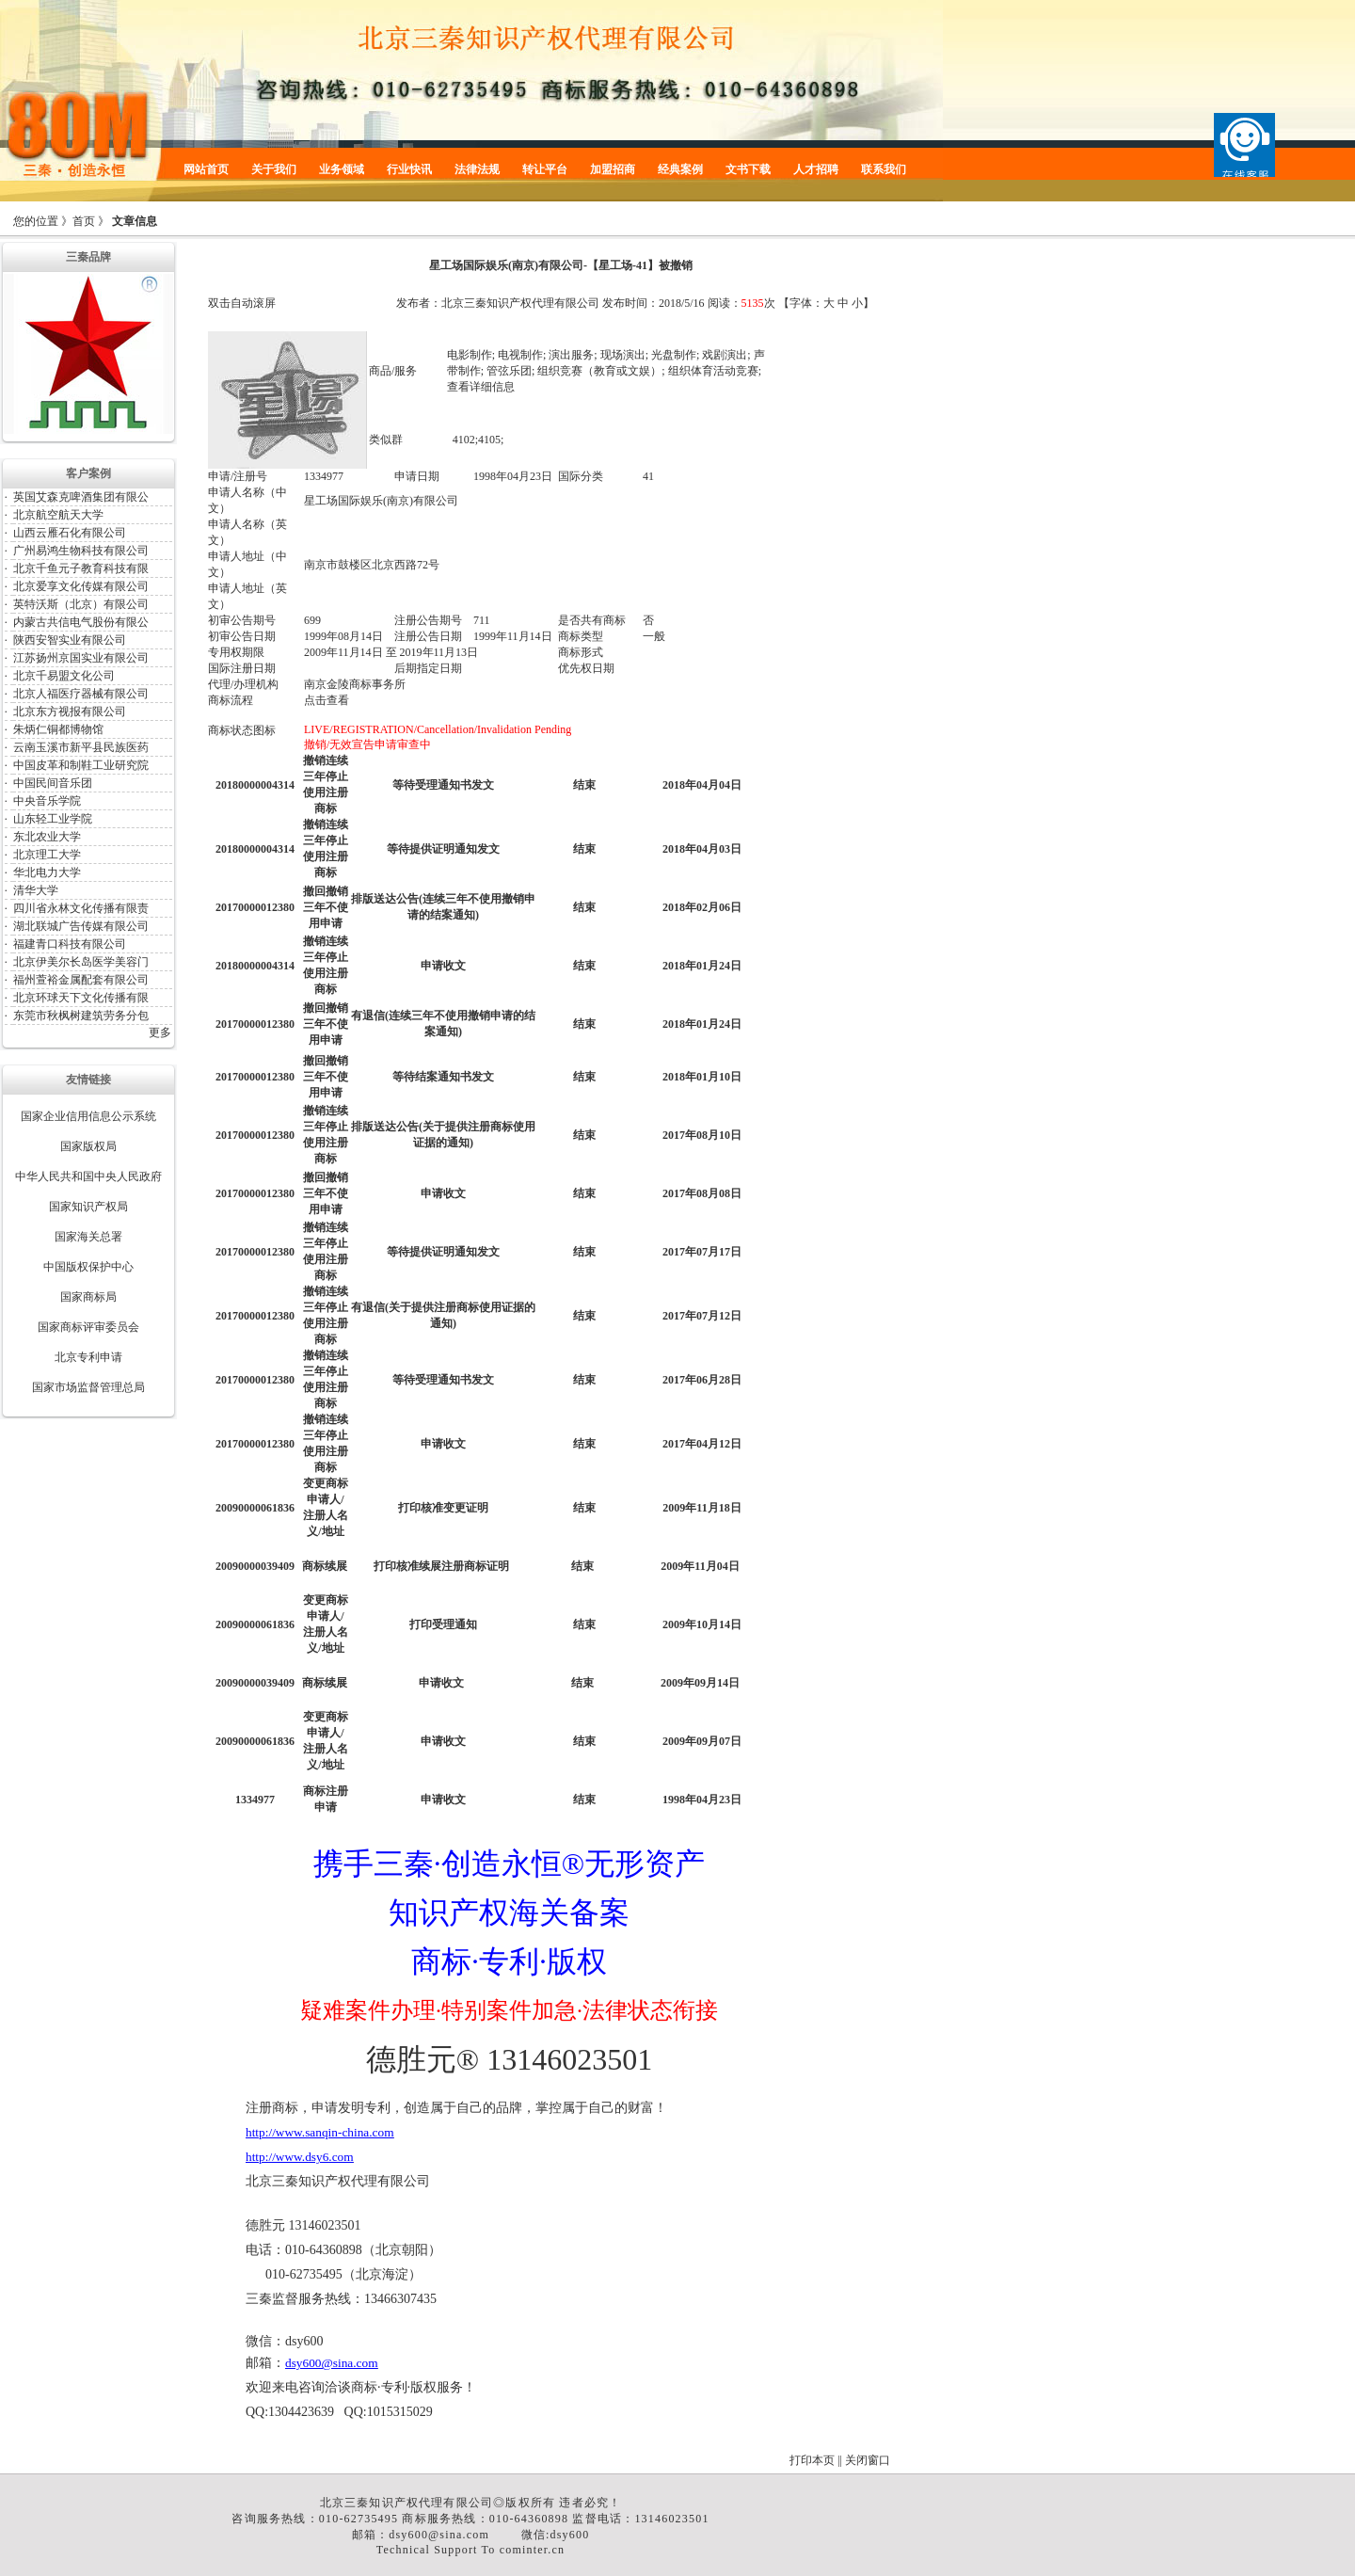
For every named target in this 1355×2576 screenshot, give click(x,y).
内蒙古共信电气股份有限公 (81, 622)
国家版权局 (88, 1146)
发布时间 (624, 303)
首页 (83, 221)
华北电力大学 (47, 872)
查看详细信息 (481, 386)
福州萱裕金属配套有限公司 (81, 979)
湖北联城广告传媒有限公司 (81, 926)
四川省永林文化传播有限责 (81, 908)
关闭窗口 (867, 2460)
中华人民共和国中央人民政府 (88, 1176)
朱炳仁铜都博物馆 (58, 729)
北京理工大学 (47, 854)
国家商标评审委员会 (88, 1327)
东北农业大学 (47, 836)
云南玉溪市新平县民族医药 (81, 747)
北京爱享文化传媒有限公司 (81, 586)
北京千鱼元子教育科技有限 (81, 568)
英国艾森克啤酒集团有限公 (81, 497)
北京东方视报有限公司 (69, 711)
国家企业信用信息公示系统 (88, 1116)
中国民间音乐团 (52, 783)
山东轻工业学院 (52, 818)
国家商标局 (88, 1297)
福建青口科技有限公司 (69, 944)
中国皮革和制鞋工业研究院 (81, 765)
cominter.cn (533, 2549)
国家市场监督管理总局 (88, 1387)
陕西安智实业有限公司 (69, 640)
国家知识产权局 (88, 1206)
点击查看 (326, 700)
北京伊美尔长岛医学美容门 (81, 961)
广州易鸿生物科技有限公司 (81, 550)
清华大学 (35, 890)
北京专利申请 (88, 1357)
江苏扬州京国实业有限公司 (81, 657)
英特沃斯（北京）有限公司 (81, 604)
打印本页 (812, 2460)
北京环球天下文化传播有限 (81, 997)
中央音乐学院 (47, 801)
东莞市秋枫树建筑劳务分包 (81, 1015)
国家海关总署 (88, 1236)
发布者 (413, 303)
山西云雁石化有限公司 (69, 532)
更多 (160, 1032)
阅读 (719, 303)
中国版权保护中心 (88, 1266)
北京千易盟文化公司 (64, 675)
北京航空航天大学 (58, 514)
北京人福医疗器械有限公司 (81, 693)
